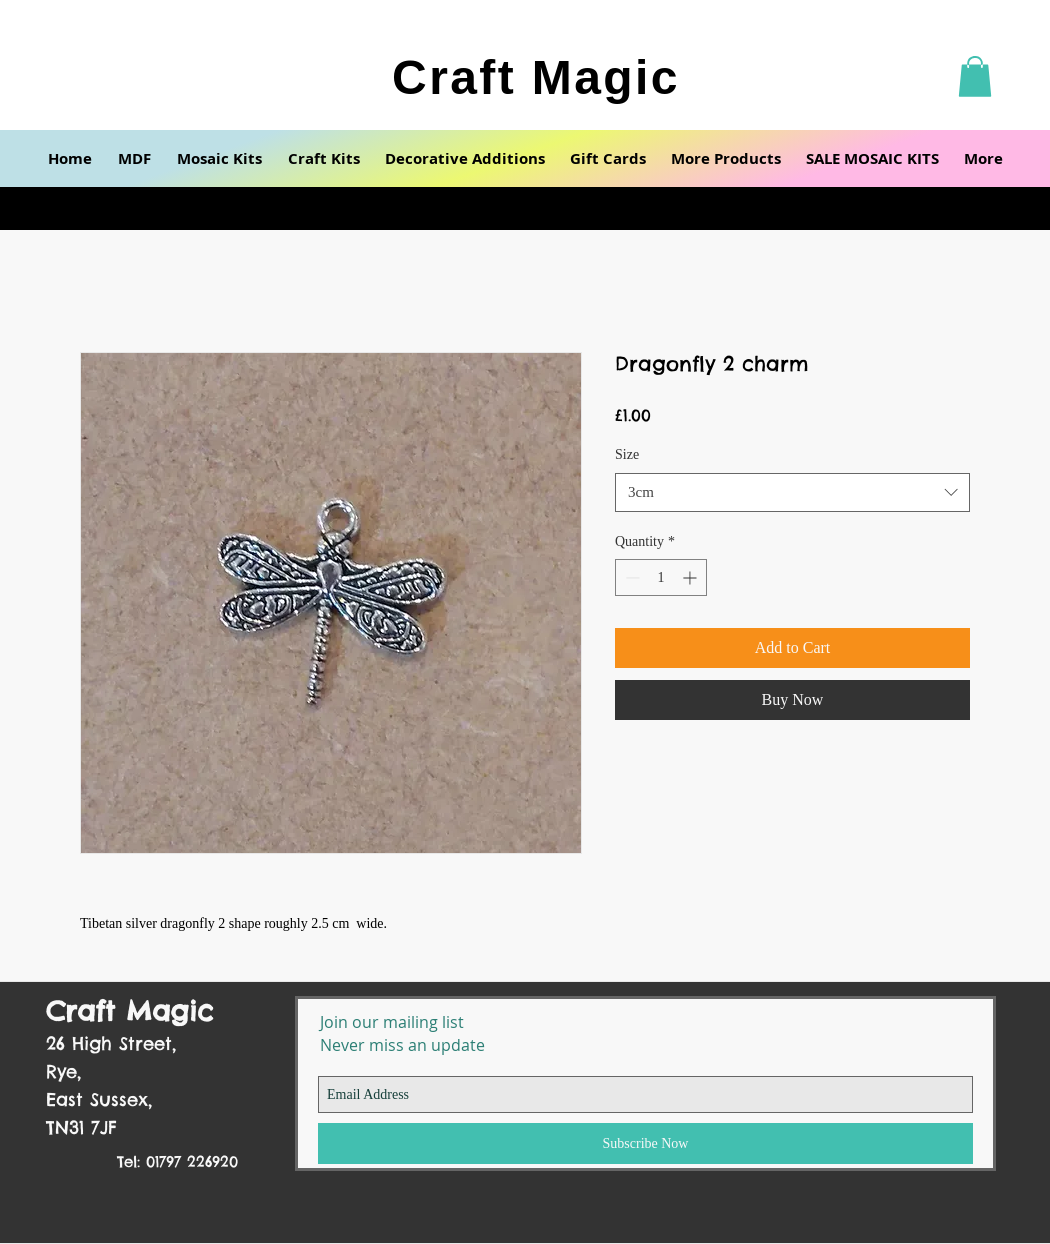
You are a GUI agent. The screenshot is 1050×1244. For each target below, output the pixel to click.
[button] (975, 76)
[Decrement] (630, 577)
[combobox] (792, 492)
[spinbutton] (661, 577)
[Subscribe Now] (645, 1143)
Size (627, 454)
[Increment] (691, 577)
